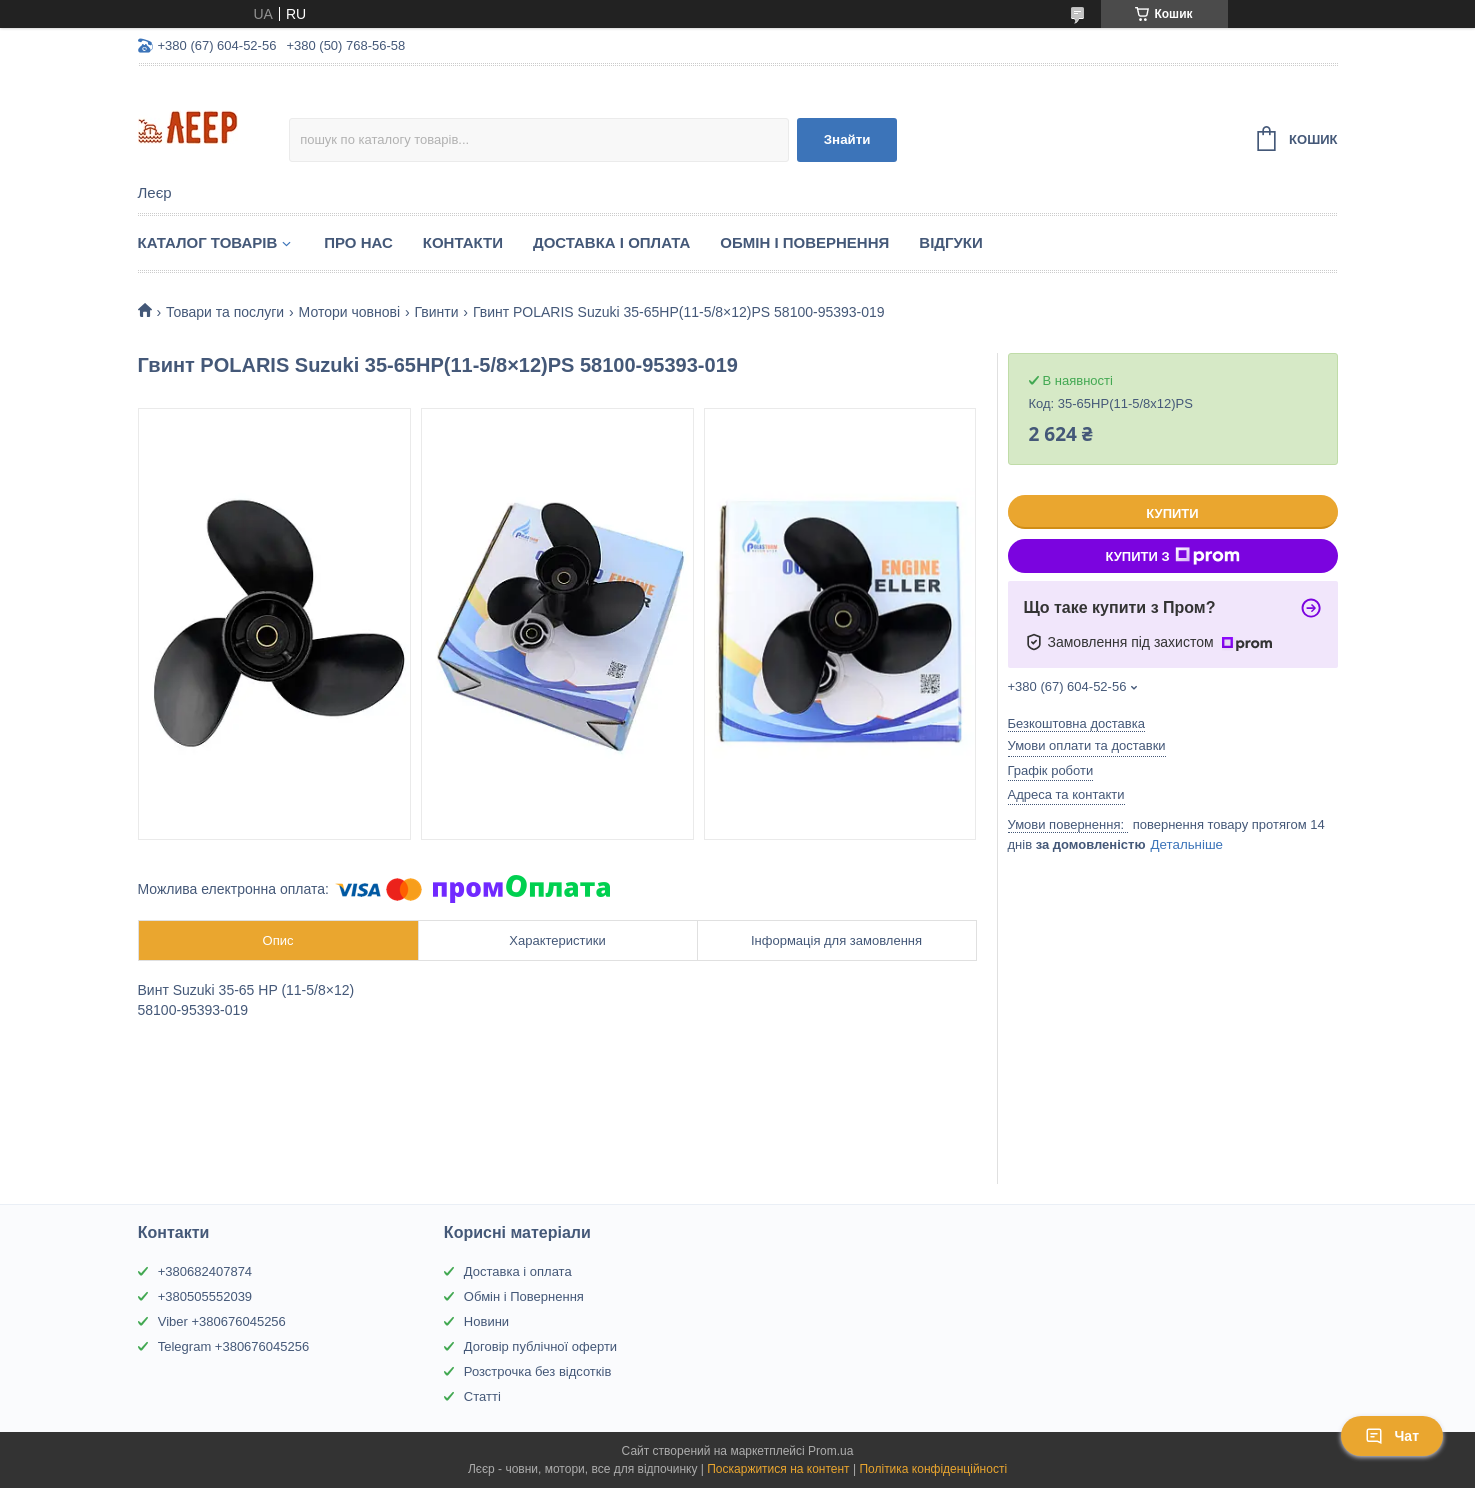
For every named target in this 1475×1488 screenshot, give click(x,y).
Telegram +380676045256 (233, 1346)
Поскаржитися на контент (778, 1469)
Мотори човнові (349, 312)
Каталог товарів (208, 242)
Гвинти (436, 312)
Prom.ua (830, 1451)
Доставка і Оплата (611, 242)
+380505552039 (205, 1296)
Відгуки (950, 242)
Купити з (1172, 556)
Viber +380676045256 (222, 1321)
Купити (1172, 513)
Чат (1392, 1436)
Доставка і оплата (518, 1271)
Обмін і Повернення (804, 242)
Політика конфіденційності (933, 1469)
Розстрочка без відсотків (537, 1371)
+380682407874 (205, 1271)
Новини (486, 1321)
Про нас (358, 242)
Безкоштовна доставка (1076, 723)
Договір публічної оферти (540, 1346)
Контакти (463, 242)
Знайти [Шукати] (847, 139)
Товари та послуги (225, 312)
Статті (482, 1396)
